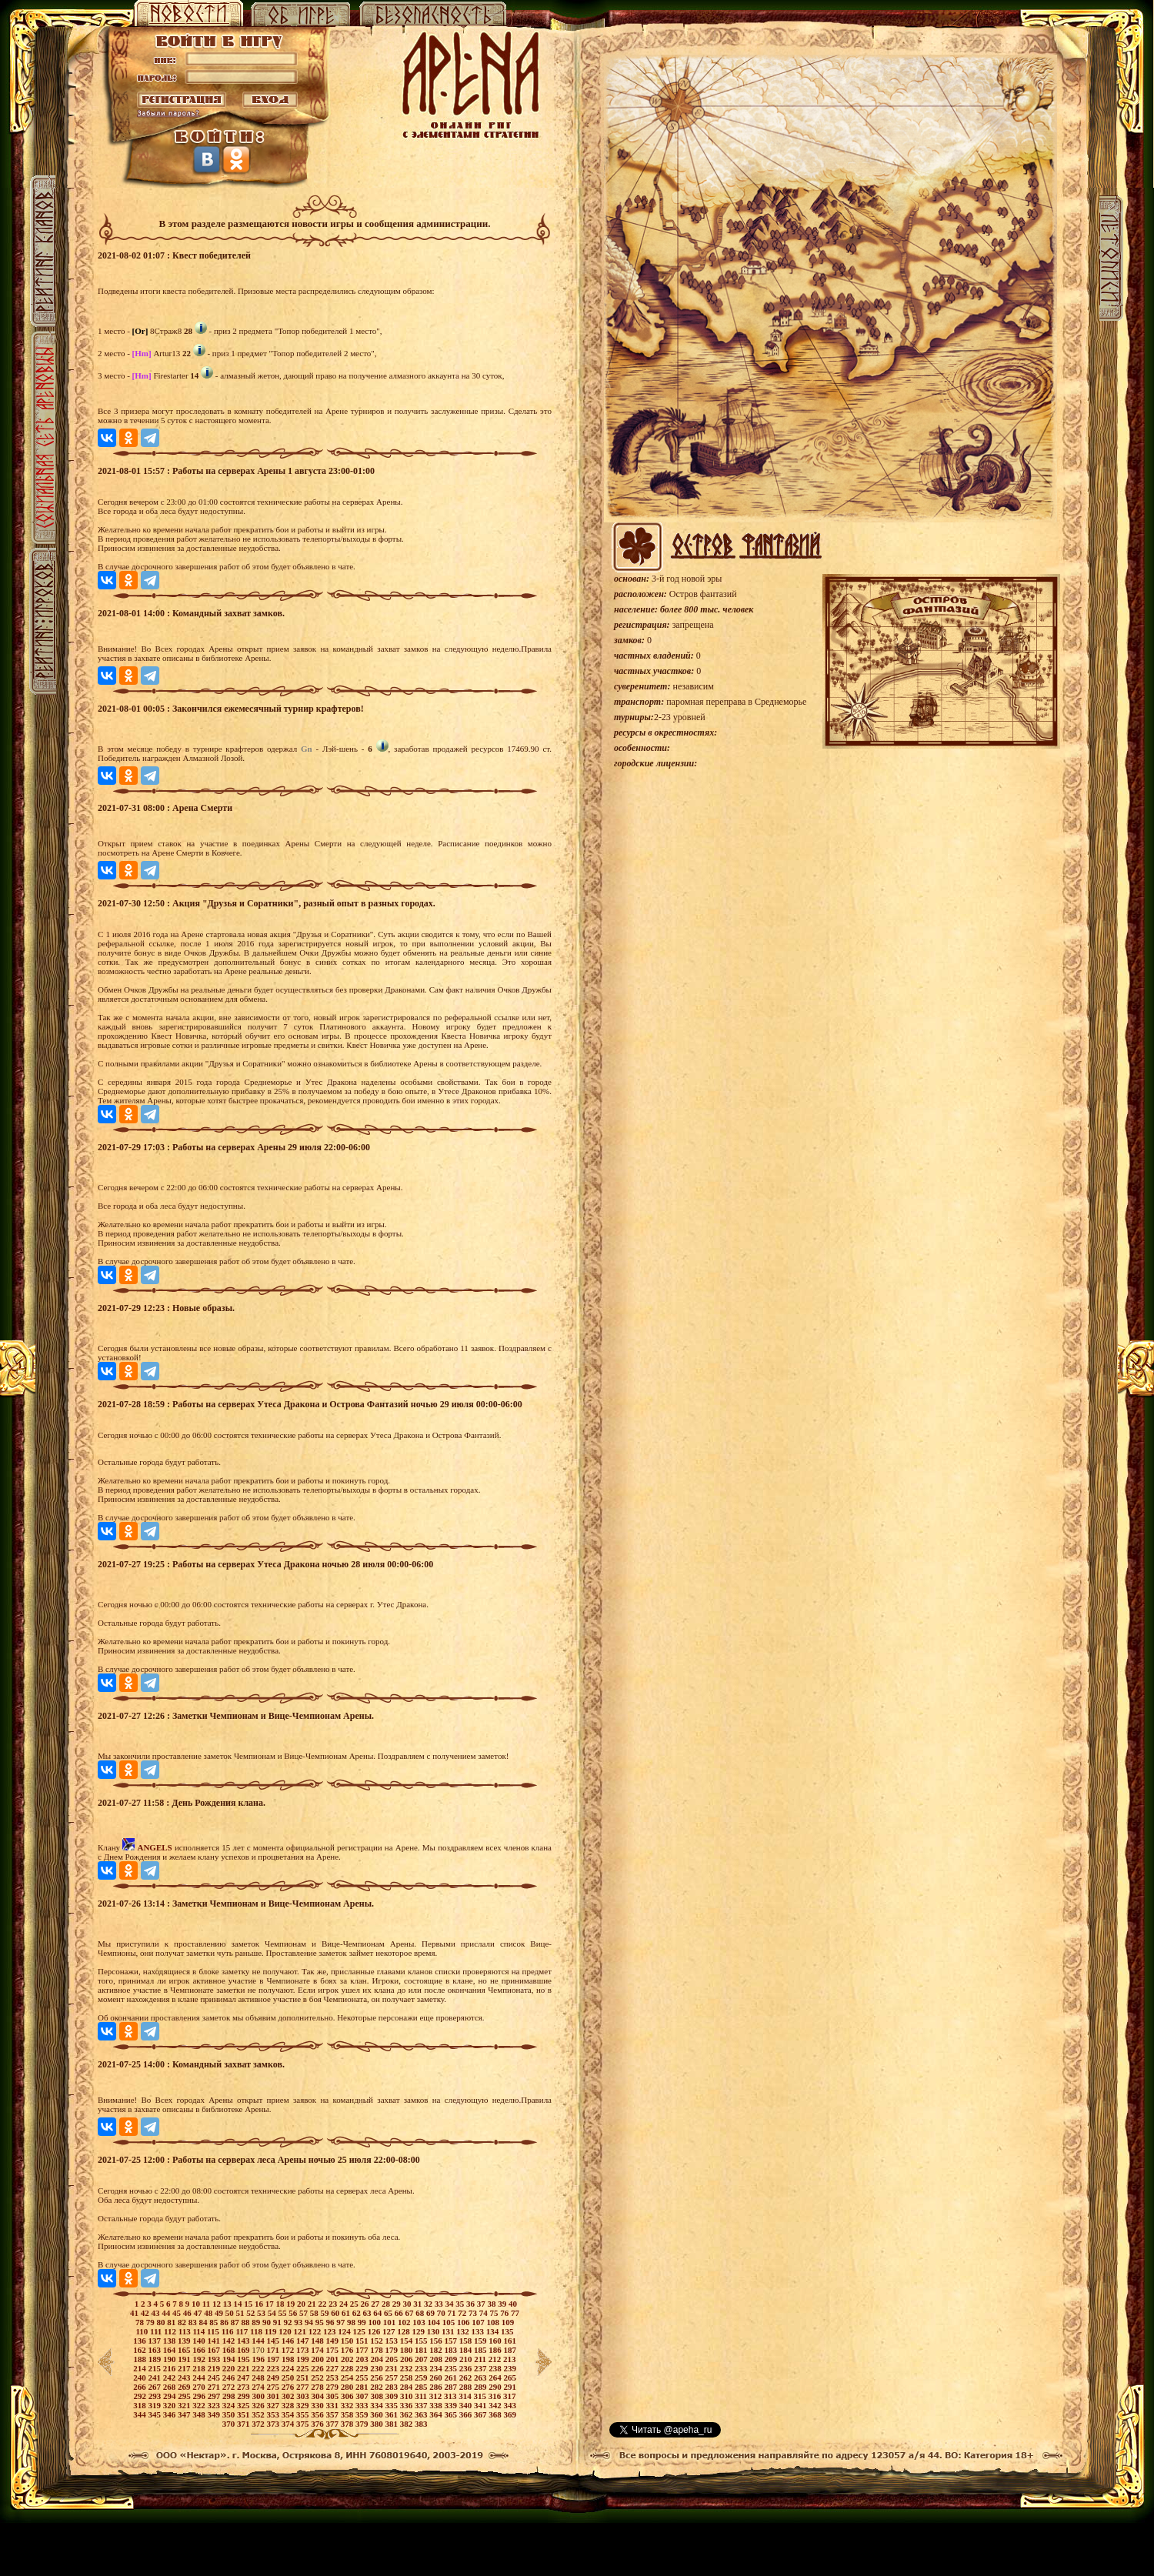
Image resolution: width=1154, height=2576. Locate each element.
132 (463, 2331)
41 (135, 2312)
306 (348, 2396)
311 (422, 2396)
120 (285, 2331)
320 (170, 2405)
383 (421, 2423)
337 (422, 2405)
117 (242, 2331)
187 (509, 2349)
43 (157, 2312)
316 (496, 2396)
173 (303, 2349)
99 (363, 2322)
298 (229, 2396)
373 (273, 2423)
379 (362, 2423)
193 (215, 2359)
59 (326, 2312)
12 (217, 2303)
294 (170, 2396)
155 (422, 2340)
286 (436, 2386)
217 (185, 2368)
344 (140, 2414)
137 (155, 2340)
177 (362, 2349)
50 (230, 2312)
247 (244, 2377)
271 (214, 2386)
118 (257, 2331)
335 (392, 2405)
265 (509, 2377)
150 (348, 2340)
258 (407, 2377)
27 (376, 2303)
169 (244, 2349)
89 (257, 2322)
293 (155, 2396)
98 (352, 2322)
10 (197, 2303)
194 (229, 2359)
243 (185, 2377)
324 (229, 2405)
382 (407, 2423)
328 (289, 2405)
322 (199, 2405)
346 (170, 2414)
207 (422, 2359)
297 (215, 2396)
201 (333, 2359)
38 (492, 2303)
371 (244, 2423)
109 (508, 2322)
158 (466, 2340)
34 (450, 2303)
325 (244, 2405)
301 (274, 2396)
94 (310, 2322)
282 (377, 2386)
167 (214, 2349)
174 (318, 2349)
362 (407, 2414)
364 (436, 2414)
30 (407, 2303)
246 (229, 2377)
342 (496, 2405)
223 (273, 2368)
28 (387, 2303)
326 (259, 2405)
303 (303, 2396)
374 (289, 2423)
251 (303, 2377)
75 (495, 2312)
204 (377, 2359)
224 (289, 2368)
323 (214, 2405)
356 (318, 2414)
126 (375, 2331)
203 (362, 2359)
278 (318, 2386)
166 (199, 2349)
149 (332, 2340)
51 (241, 2312)
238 (496, 2368)
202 (348, 2359)
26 (365, 2303)
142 (229, 2340)
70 (442, 2312)
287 (451, 2386)
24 (344, 2303)
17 (270, 2303)
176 (348, 2349)
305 (333, 2396)
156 (436, 2340)
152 (377, 2340)
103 (419, 2322)
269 (185, 2386)
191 (185, 2359)
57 (304, 2312)
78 (140, 2322)
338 (436, 2405)
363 (422, 2414)
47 (199, 2312)
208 (436, 2359)
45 (177, 2312)
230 (377, 2368)
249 (273, 2377)
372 (259, 2423)
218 (199, 2368)
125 (360, 2331)
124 (345, 2331)
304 (318, 2396)
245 (214, 2377)
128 (404, 2331)
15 (249, 2303)
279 (332, 2386)
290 (496, 2386)
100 (375, 2322)
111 (157, 2331)
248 (259, 2377)
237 (481, 2368)
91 (278, 2322)
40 (513, 2303)
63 (368, 2312)
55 (283, 2312)
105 (449, 2322)
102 (405, 2322)
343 (509, 2405)
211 (481, 2359)
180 (407, 2349)
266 (140, 2386)
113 (185, 2331)
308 (377, 2396)
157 (451, 2340)
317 (509, 2396)
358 (348, 2414)
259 (422, 2377)
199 (303, 2359)
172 (289, 2349)
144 (259, 2340)
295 (185, 2396)
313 (451, 2396)
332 (348, 2405)
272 (229, 2386)
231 (392, 2368)
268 (170, 2386)
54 (273, 2312)
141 (214, 2340)
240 (140, 2377)
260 (436, 2377)
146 (289, 2340)
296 (199, 2396)
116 (229, 2331)
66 (400, 2312)
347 (185, 2414)
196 (259, 2359)
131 (449, 2331)
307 (362, 2396)
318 (140, 2405)
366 (466, 2414)
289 (481, 2386)
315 (481, 2396)
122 (316, 2331)
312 (436, 2396)
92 (288, 2322)
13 (228, 2303)
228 (348, 2368)
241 (155, 2377)
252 (318, 2377)
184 (466, 2349)
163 (155, 2349)
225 (303, 2368)
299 (244, 2396)
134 (493, 2331)
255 (362, 2377)
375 (303, 2423)
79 (151, 2322)
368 (496, 2414)
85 (214, 2322)
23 (334, 2303)
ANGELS (154, 1847)
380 (377, 2423)
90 (267, 2322)
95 (320, 2322)
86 (225, 2322)
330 (318, 2405)
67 (410, 2312)
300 (259, 2396)
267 (155, 2386)
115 (214, 2331)
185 (481, 2349)
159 (481, 2340)
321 (185, 2405)
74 (484, 2312)
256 (377, 2377)
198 (289, 2359)
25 (355, 2303)
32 (429, 2303)
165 (185, 2349)
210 (466, 2359)
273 (244, 2386)
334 (377, 2405)
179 (392, 2349)
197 (274, 2359)
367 (481, 2414)
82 (183, 2322)
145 (273, 2340)
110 (142, 2331)
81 (172, 2322)
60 (336, 2312)
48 (209, 2312)
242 (170, 2377)
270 (199, 2386)
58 (315, 2312)
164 (170, 2349)
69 (431, 2312)
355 (303, 2414)
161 (509, 2340)
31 (418, 2303)
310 (407, 2396)
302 (289, 2396)
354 (289, 2414)
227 (332, 2368)
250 (289, 2377)
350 (229, 2414)
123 (330, 2331)
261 (451, 2377)
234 (436, 2368)
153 (392, 2340)
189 (155, 2359)
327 (273, 2405)
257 (392, 2377)
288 (466, 2386)
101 (390, 2322)
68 (420, 2312)
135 (507, 2331)
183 (451, 2349)
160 (496, 2340)
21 (313, 2303)
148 (318, 2340)
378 (348, 2423)
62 (357, 2312)
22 (323, 2303)
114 (199, 2331)
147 (303, 2340)
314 (466, 2396)
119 (272, 2331)
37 (482, 2303)
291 (509, 2386)
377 (332, 2423)
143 (244, 2340)
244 (199, 2377)
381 (392, 2423)
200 (318, 2359)
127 (389, 2331)
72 (463, 2312)
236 (466, 2368)
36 (471, 2303)
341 (481, 2405)
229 (362, 2368)
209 (452, 2359)
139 (185, 2340)
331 (332, 2405)
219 (214, 2368)
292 (140, 2396)
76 (505, 2312)
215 (155, 2368)
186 (496, 2349)
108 (493, 2322)
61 (347, 2312)
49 (220, 2312)
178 (377, 2349)
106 (464, 2322)
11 (207, 2303)
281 (362, 2386)
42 (146, 2312)
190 (170, 2359)
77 (515, 2312)
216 (170, 2368)
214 (140, 2368)
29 (397, 2303)
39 (503, 2303)
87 (236, 2322)
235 (451, 2368)
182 (436, 2349)
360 (377, 2414)
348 (199, 2414)
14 (238, 2303)
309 (392, 2396)
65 (389, 2312)
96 (330, 2322)
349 (214, 2414)
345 (155, 2414)
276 (289, 2386)
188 (140, 2359)
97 (341, 2322)
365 (451, 2414)
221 (244, 2368)
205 (392, 2359)
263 (481, 2377)
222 (259, 2368)
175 (332, 2349)
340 (466, 2405)
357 (332, 2414)
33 (440, 2303)
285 (422, 2386)
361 (392, 2414)
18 (280, 2303)
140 (199, 2340)
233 (422, 2368)
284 (407, 2386)
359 (362, 2414)
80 (161, 2322)
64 (378, 2312)
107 (479, 2322)
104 (434, 2322)
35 (460, 2303)
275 (273, 2386)
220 (229, 2368)
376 (318, 2423)
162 (140, 2349)
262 (466, 2377)
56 (293, 2312)
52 (251, 2312)
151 (362, 2340)
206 (407, 2359)
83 (193, 2322)
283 (392, 2386)
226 (318, 2368)
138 (170, 2340)
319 (155, 2405)
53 (262, 2312)
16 (260, 2303)
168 (229, 2349)
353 (273, 2414)
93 (299, 2322)
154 (407, 2340)
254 (348, 2377)
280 (348, 2386)
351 (244, 2414)
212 (496, 2359)
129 (419, 2331)
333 (362, 2405)
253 (332, 2377)
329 (303, 2405)
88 (246, 2322)
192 (199, 2359)
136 (140, 2340)
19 (291, 2303)
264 (496, 2377)
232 (407, 2368)
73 (474, 2312)
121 (301, 2331)
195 (244, 2359)
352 (259, 2414)
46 (188, 2312)
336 (407, 2405)
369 (509, 2414)
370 (229, 2423)
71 (453, 2312)
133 (479, 2331)
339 (451, 2405)
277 (303, 2386)
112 (171, 2331)
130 (434, 2331)
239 (509, 2368)
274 (259, 2386)
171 (273, 2349)
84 (203, 2322)
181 (422, 2349)
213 (509, 2359)
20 (302, 2303)
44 (167, 2312)
